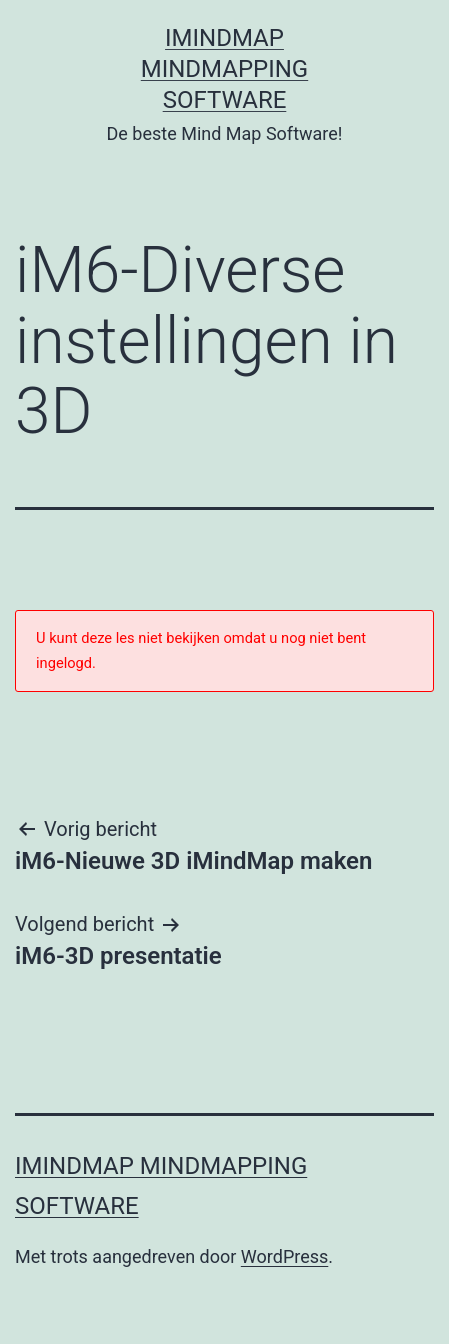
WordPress (284, 1256)
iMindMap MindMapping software (224, 69)
